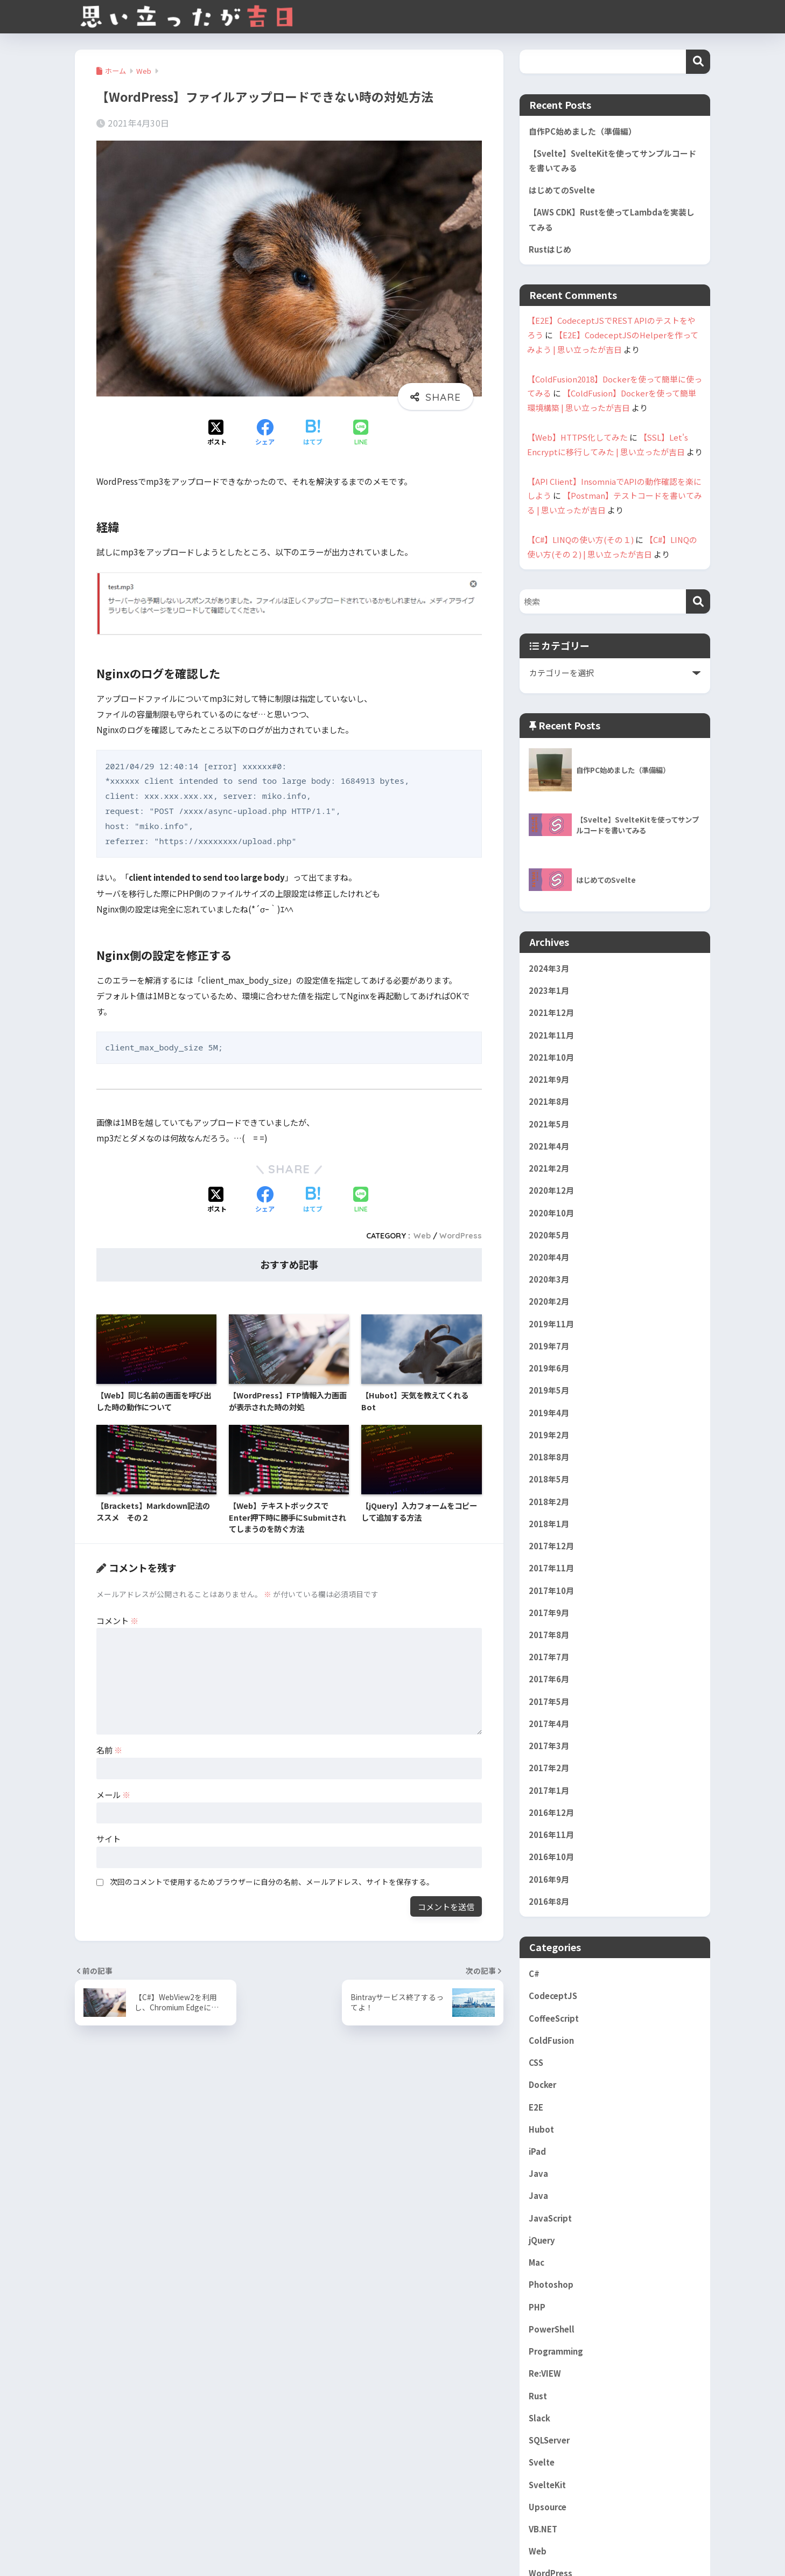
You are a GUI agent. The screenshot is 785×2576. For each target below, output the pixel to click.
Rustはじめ (550, 249)
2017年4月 (549, 1723)
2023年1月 (549, 990)
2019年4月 (549, 1412)
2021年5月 (549, 1124)
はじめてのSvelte (562, 190)
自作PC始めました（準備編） (582, 131)
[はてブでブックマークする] (313, 433)
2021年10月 (551, 1057)
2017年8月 (549, 1634)
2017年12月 (551, 1545)
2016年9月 (549, 1879)
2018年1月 (549, 1523)
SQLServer (549, 2440)
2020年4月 (549, 1257)
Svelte (542, 2462)
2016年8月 (549, 1901)
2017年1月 (549, 1790)
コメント (117, 1620)
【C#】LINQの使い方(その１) (580, 539)
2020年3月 (549, 1279)
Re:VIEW (545, 2373)
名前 (109, 1750)
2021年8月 (549, 1101)
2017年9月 (549, 1612)
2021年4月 (549, 1146)
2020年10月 (551, 1213)
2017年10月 (551, 1590)
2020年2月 (549, 1301)
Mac (536, 2262)
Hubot (541, 2129)
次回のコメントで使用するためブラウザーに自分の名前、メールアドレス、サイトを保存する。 (272, 1881)
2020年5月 (549, 1235)
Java (538, 2173)
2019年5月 (549, 1390)
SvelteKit (547, 2484)
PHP (537, 2307)
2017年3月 (549, 1745)
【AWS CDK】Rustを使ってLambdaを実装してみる (612, 219)
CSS (536, 2062)
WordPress (460, 1236)
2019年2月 (549, 1434)
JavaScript (550, 2218)
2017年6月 (549, 1678)
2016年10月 (551, 1856)
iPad (537, 2151)
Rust (538, 2395)
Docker (542, 2084)
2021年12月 (551, 1012)
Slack (539, 2418)
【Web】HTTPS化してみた (577, 437)
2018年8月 (549, 1457)
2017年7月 (549, 1656)
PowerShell (551, 2329)
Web (422, 1236)
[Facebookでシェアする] (265, 433)
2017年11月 (551, 1568)
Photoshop (551, 2284)
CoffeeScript (554, 2018)
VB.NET (543, 2529)
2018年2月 (549, 1501)
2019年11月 (551, 1323)
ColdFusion (551, 2040)
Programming (556, 2351)
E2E (536, 2107)
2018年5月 (549, 1479)
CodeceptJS (553, 1995)
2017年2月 (549, 1767)
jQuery (542, 2240)
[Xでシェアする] (217, 433)
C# (534, 1973)
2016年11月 (551, 1834)
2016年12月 (551, 1812)
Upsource (547, 2506)
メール (113, 1794)
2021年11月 (551, 1035)
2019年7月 (549, 1346)
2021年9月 (549, 1079)
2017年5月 (549, 1701)
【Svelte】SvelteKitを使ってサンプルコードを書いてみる (612, 160)
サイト (108, 1838)
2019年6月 (549, 1368)
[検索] (698, 601)
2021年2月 (549, 1168)
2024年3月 (549, 968)
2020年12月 (551, 1190)
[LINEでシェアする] (360, 433)
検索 (698, 62)
